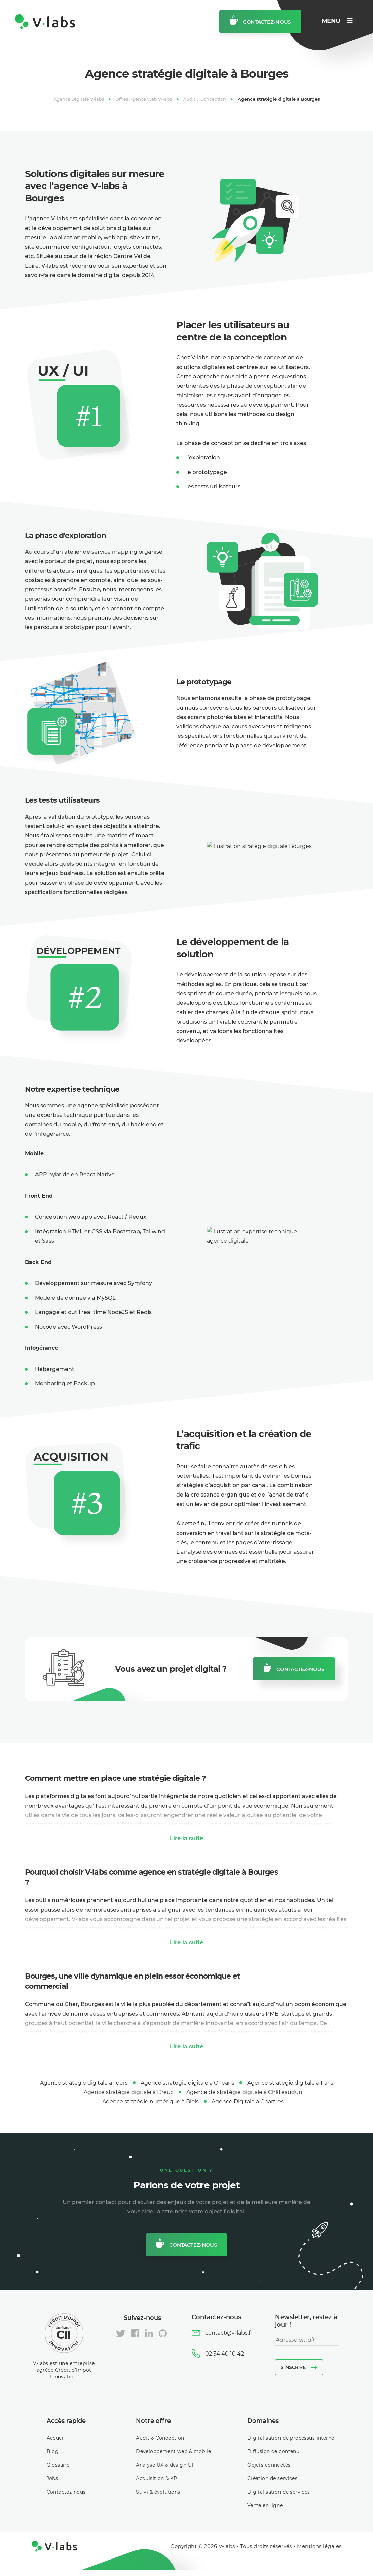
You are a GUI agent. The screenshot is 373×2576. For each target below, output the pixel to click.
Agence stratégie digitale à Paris (290, 2083)
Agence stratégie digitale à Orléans (187, 2083)
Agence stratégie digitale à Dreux (129, 2092)
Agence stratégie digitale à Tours (84, 2083)
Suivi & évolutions (158, 2492)
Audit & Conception (160, 2438)
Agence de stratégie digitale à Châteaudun (244, 2092)
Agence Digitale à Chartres (248, 2101)
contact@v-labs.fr (228, 2333)
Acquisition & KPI (157, 2478)
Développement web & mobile (173, 2451)
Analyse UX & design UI (164, 2465)
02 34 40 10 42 (224, 2353)
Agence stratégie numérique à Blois (150, 2101)
